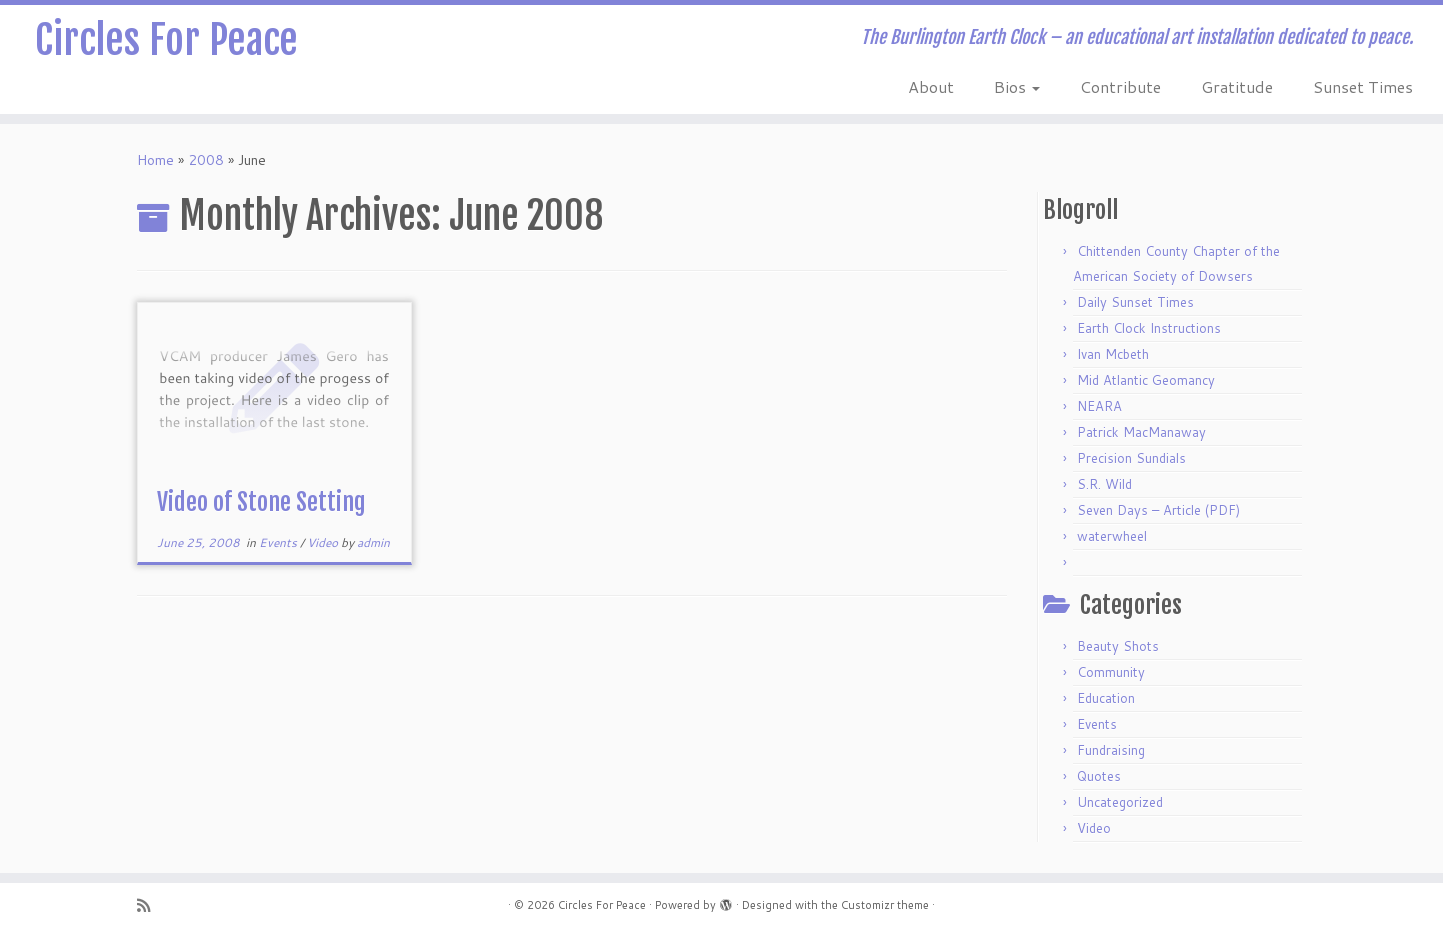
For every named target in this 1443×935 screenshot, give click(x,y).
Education (1106, 698)
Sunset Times (1363, 86)
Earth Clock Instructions (1149, 328)
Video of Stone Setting (261, 502)
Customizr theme (885, 905)
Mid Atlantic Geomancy (1146, 380)
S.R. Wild (1104, 484)
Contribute (1120, 86)
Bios (1017, 86)
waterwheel (1112, 536)
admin (373, 542)
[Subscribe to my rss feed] (150, 905)
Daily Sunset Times (1135, 302)
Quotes (1099, 776)
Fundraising (1111, 750)
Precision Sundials (1131, 458)
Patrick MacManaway (1141, 432)
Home (155, 160)
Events (279, 542)
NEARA (1099, 406)
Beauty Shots (1118, 646)
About (931, 86)
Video (324, 542)
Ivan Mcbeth (1113, 354)
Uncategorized (1120, 802)
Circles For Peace (166, 40)
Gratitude (1237, 86)
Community (1111, 672)
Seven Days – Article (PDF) (1158, 510)
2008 (206, 160)
